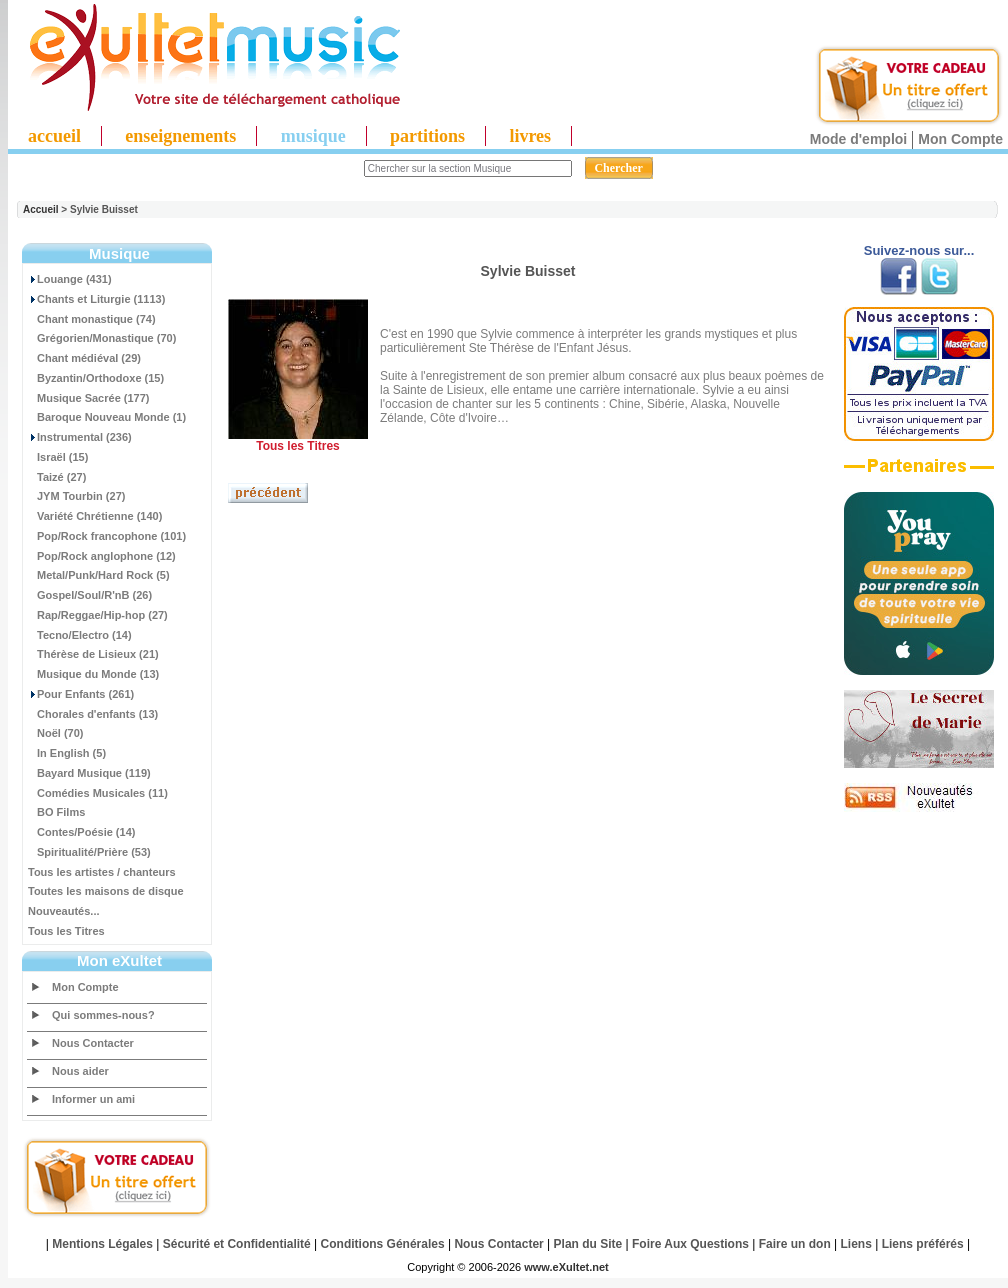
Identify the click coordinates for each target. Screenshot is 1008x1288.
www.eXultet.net (566, 1267)
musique (313, 136)
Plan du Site (588, 1244)
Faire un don (795, 1244)
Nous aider (80, 1071)
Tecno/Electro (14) (80, 635)
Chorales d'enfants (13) (93, 714)
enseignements (180, 136)
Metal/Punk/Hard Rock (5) (99, 575)
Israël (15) (58, 457)
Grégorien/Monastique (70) (102, 338)
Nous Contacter (93, 1043)
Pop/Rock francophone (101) (107, 536)
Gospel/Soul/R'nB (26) (90, 595)
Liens (856, 1244)
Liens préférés (923, 1244)
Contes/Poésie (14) (81, 832)
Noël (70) (55, 733)
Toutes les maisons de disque (106, 891)
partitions (427, 136)
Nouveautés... (64, 911)
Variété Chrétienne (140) (95, 516)
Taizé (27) (57, 477)
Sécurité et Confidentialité (237, 1244)
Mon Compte (960, 139)
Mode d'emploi (858, 139)
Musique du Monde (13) (93, 674)
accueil (54, 136)
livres (530, 136)
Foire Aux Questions (690, 1244)
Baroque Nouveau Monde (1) (107, 417)
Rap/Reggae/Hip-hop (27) (98, 615)
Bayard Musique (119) (89, 773)
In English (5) (67, 753)
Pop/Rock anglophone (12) (102, 556)
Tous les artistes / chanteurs (102, 872)
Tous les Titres (66, 931)
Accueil (41, 209)
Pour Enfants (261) (81, 694)
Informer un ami (93, 1099)
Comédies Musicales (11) (98, 793)
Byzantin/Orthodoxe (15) (96, 378)
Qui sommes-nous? (103, 1015)
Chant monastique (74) (92, 319)
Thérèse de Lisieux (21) (93, 654)
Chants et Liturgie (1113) (96, 299)
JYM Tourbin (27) (76, 496)
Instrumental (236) (80, 437)
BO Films (56, 812)
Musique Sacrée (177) (89, 398)
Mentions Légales (102, 1244)
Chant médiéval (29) (84, 358)
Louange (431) (70, 279)
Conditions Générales (383, 1244)
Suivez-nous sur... (919, 250)
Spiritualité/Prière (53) (89, 852)
